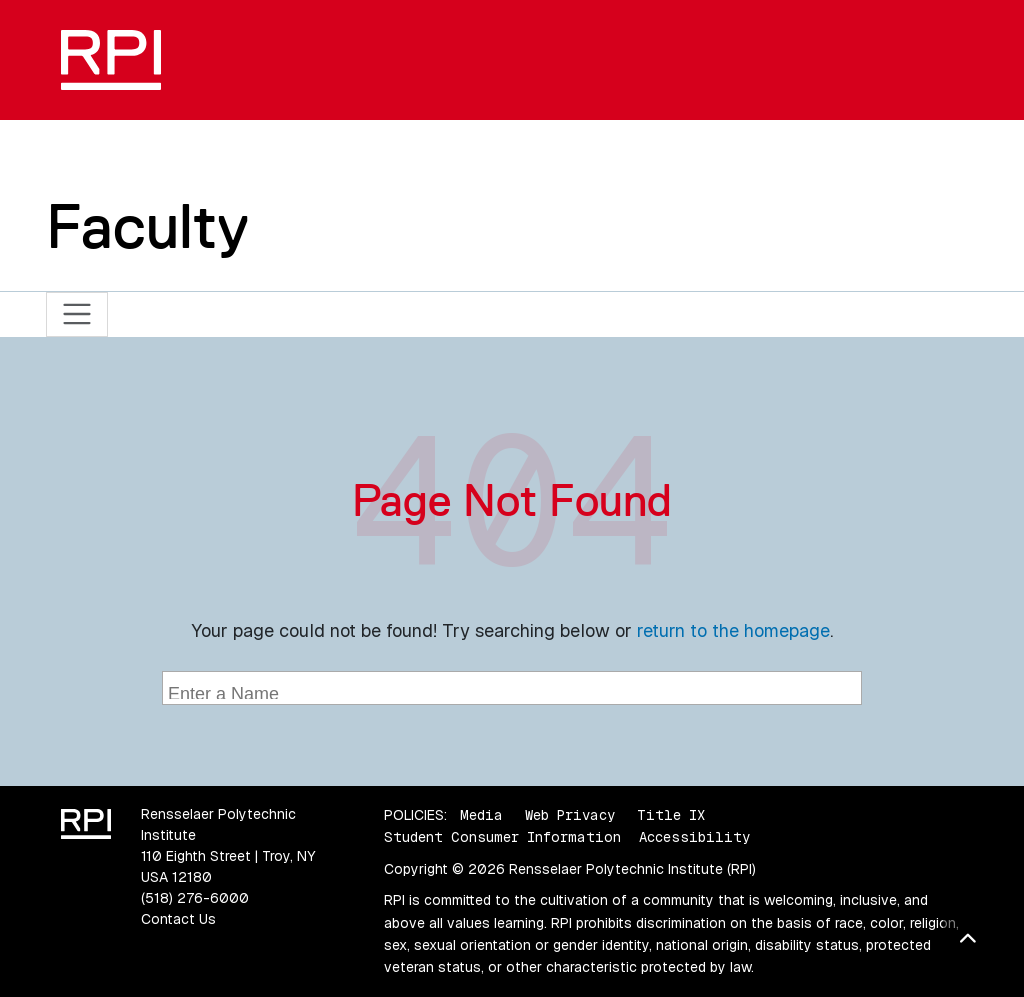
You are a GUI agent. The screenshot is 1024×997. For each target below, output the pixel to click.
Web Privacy (570, 815)
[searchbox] (514, 690)
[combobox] (512, 688)
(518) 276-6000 (195, 898)
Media (481, 815)
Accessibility (694, 837)
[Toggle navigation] (77, 314)
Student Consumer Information (502, 837)
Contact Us (178, 919)
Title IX (671, 815)
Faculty (147, 226)
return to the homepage (733, 630)
